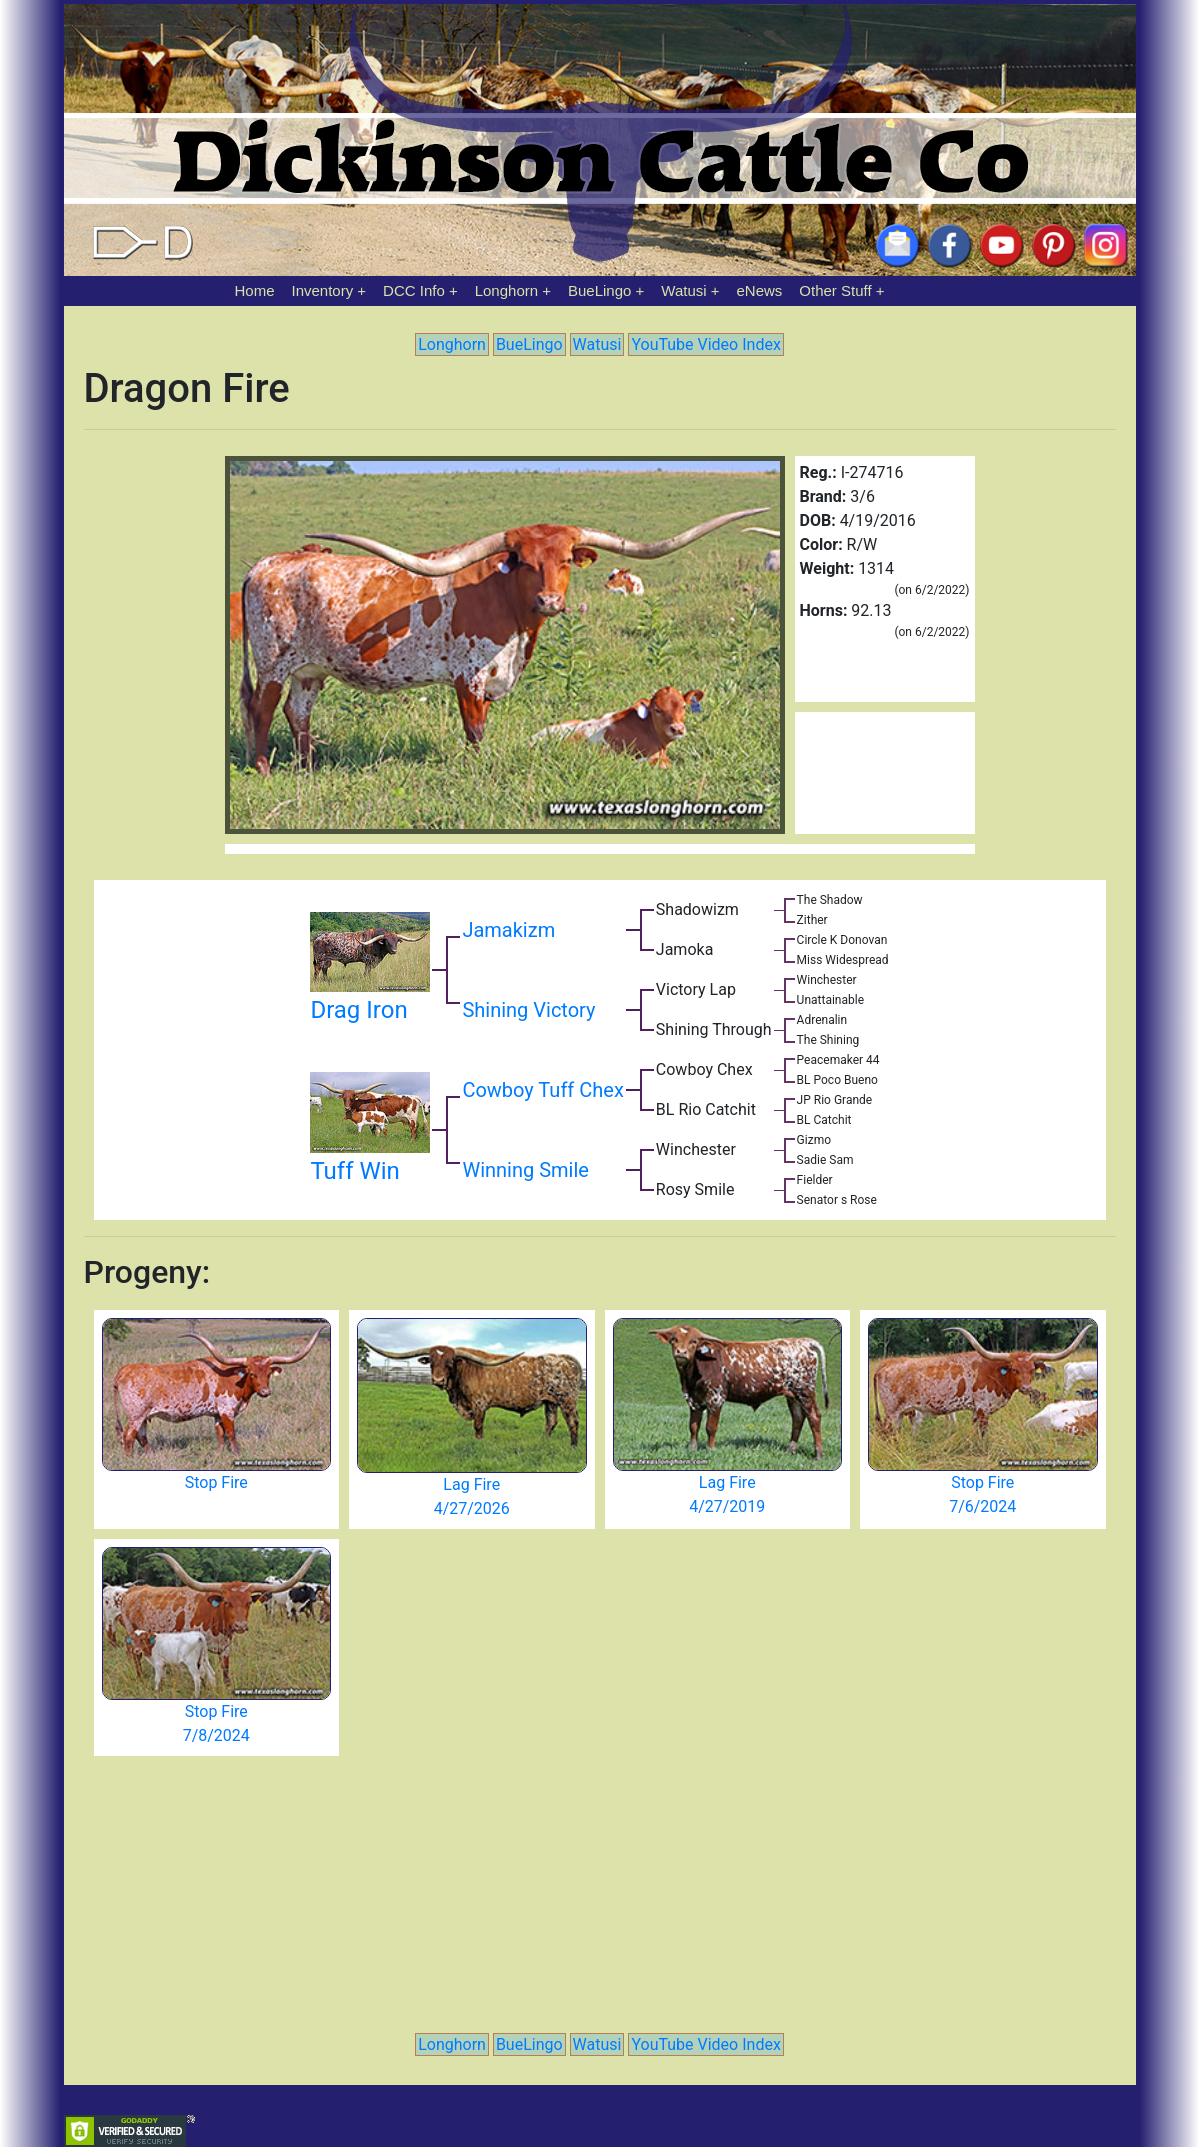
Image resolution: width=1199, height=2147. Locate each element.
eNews (760, 290)
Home (255, 290)
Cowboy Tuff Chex (542, 1090)
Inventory (322, 290)
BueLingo (599, 290)
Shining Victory (528, 1010)
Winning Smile (525, 1170)
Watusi (683, 290)
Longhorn (506, 290)
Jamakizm (508, 930)
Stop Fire (216, 1482)
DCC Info (414, 290)
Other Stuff (835, 290)
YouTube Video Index (705, 344)
